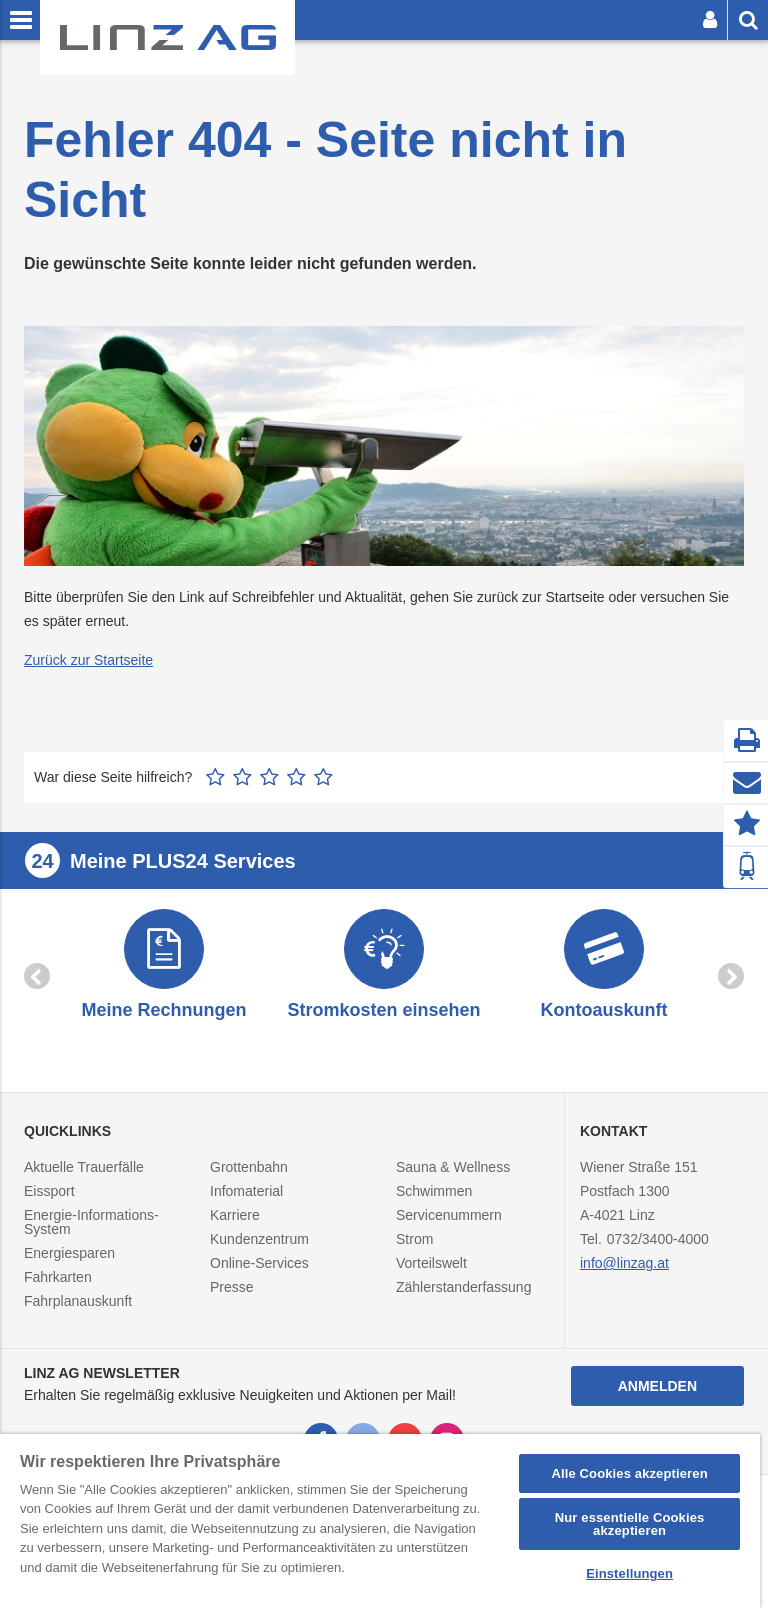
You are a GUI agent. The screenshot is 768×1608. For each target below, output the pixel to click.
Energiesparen (69, 1253)
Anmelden (657, 1386)
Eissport (49, 1191)
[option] (164, 966)
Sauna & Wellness (453, 1167)
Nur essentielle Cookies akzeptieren (630, 1524)
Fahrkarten (58, 1277)
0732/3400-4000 (658, 1239)
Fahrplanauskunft (78, 1301)
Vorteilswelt (431, 1263)
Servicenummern (449, 1215)
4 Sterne (296, 777)
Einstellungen (629, 1573)
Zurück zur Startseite (88, 660)
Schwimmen (434, 1191)
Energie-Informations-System (91, 1222)
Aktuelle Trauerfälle (84, 1167)
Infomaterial (246, 1191)
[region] (380, 1521)
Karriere (235, 1215)
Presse (232, 1287)
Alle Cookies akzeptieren (629, 1473)
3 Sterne (269, 777)
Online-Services (259, 1263)
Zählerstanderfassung (463, 1287)
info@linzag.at (624, 1263)
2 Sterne (242, 777)
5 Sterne (323, 777)
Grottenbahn (249, 1167)
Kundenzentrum (259, 1239)
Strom (414, 1239)
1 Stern (215, 777)
